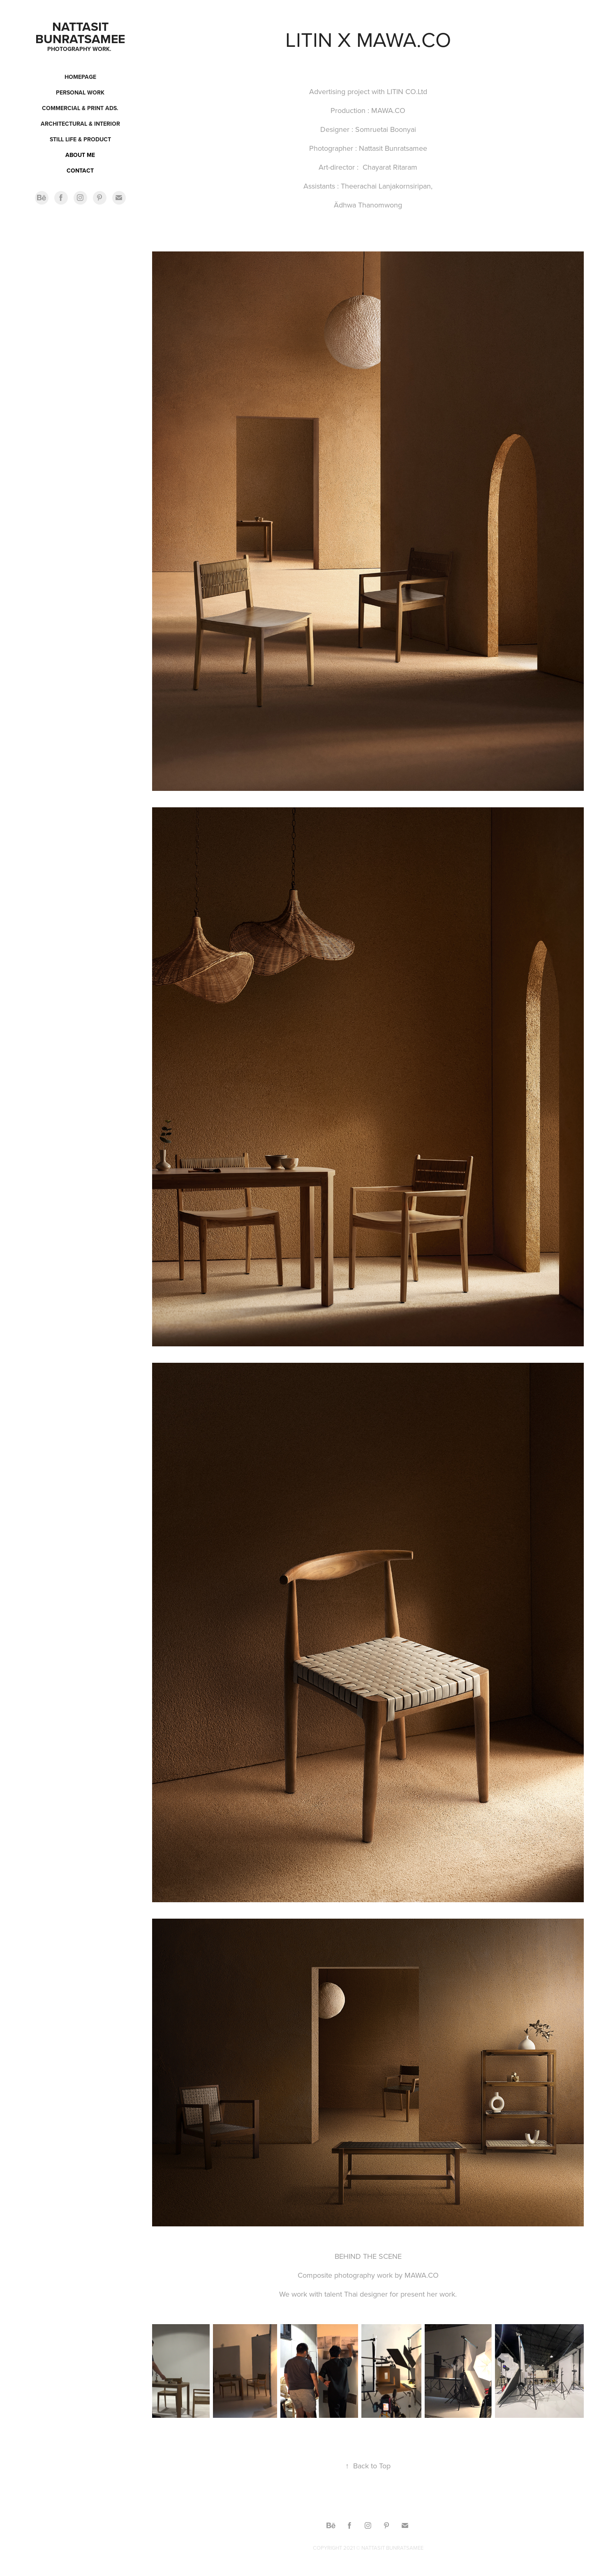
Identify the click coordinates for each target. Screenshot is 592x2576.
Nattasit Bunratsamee (80, 33)
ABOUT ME (80, 155)
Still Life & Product (80, 139)
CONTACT (80, 170)
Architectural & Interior (80, 124)
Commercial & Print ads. (80, 108)
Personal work (80, 92)
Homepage (80, 77)
